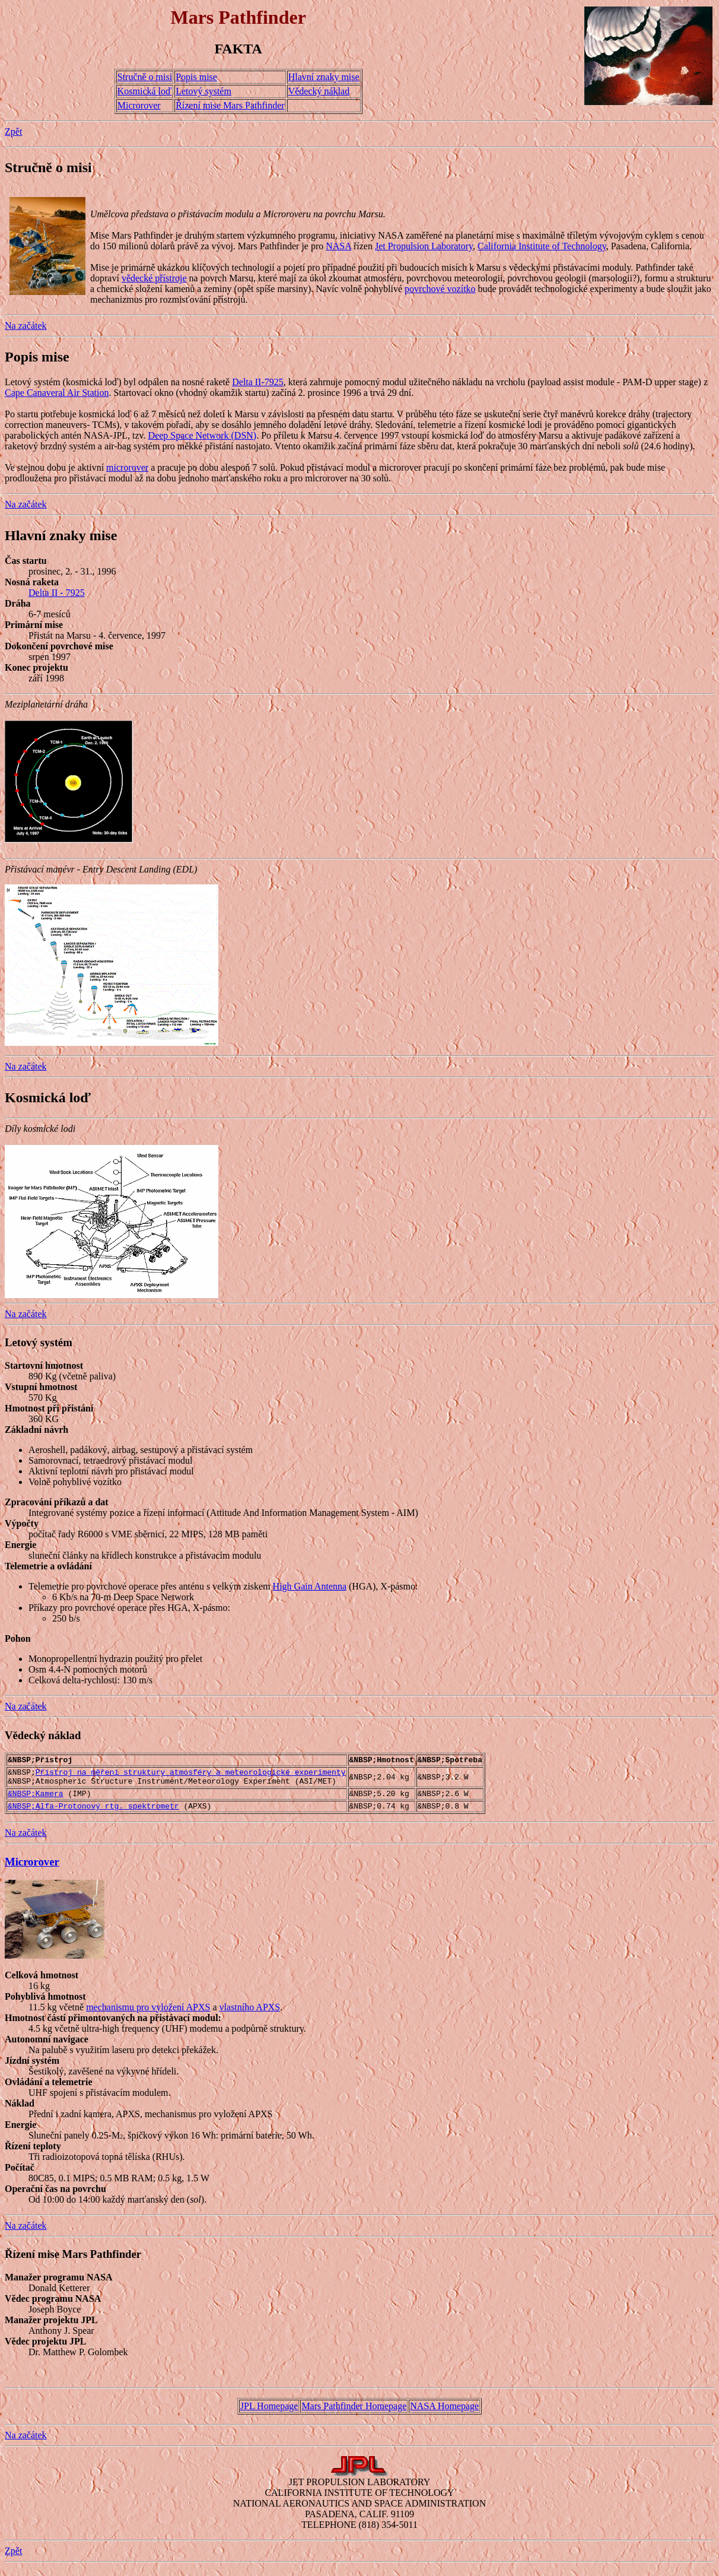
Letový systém (203, 91)
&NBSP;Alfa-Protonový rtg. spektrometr (93, 1814)
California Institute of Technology (542, 246)
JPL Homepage (269, 2415)
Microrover (139, 105)
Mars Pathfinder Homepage (353, 2415)
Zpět (13, 131)
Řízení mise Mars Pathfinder (230, 105)
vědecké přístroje (154, 278)
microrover (127, 467)
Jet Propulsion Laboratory (424, 246)
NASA (338, 246)
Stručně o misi (144, 77)
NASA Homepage (444, 2415)
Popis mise (196, 77)
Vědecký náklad (319, 91)
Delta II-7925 (258, 382)
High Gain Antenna (309, 1586)
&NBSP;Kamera (35, 1800)
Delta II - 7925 (56, 593)
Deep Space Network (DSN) (202, 435)
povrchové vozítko (440, 289)
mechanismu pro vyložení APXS (148, 2016)
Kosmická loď (144, 91)
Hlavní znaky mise (324, 77)
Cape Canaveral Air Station (57, 393)
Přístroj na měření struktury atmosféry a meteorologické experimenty (191, 1775)
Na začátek (26, 326)
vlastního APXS (250, 2016)
